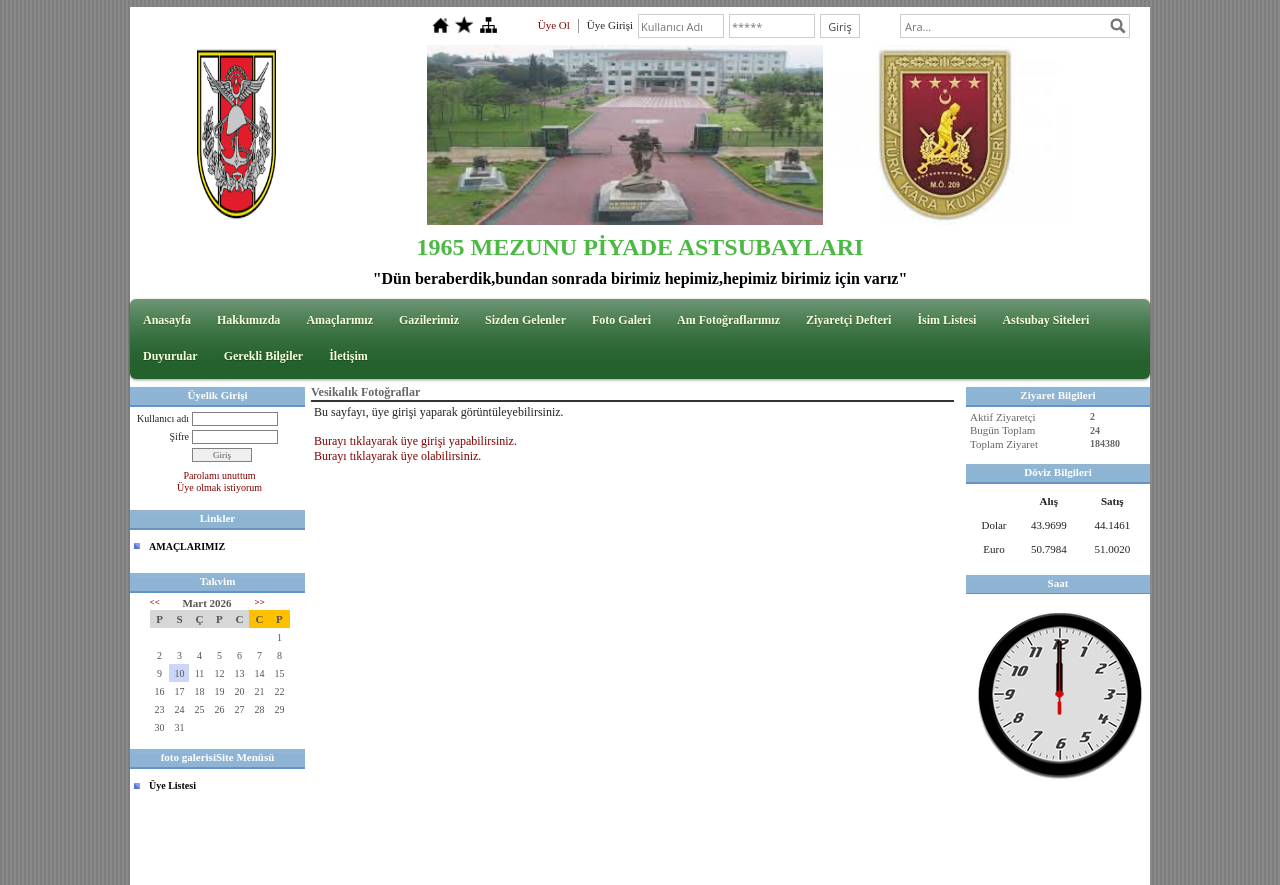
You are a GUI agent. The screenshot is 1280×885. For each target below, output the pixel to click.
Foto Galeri (621, 320)
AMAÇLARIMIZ (187, 546)
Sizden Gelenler (525, 320)
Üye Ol (554, 25)
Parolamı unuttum (220, 475)
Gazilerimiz (429, 320)
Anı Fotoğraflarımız (728, 320)
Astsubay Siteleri (1045, 320)
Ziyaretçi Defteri (848, 320)
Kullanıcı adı (163, 418)
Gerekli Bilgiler (263, 356)
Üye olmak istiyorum (219, 487)
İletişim (348, 356)
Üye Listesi (172, 785)
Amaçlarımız (339, 320)
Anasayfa (167, 320)
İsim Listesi (946, 320)
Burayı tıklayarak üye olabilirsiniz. (397, 456)
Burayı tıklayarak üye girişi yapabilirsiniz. (415, 441)
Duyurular (170, 356)
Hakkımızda (248, 320)
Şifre (179, 436)
